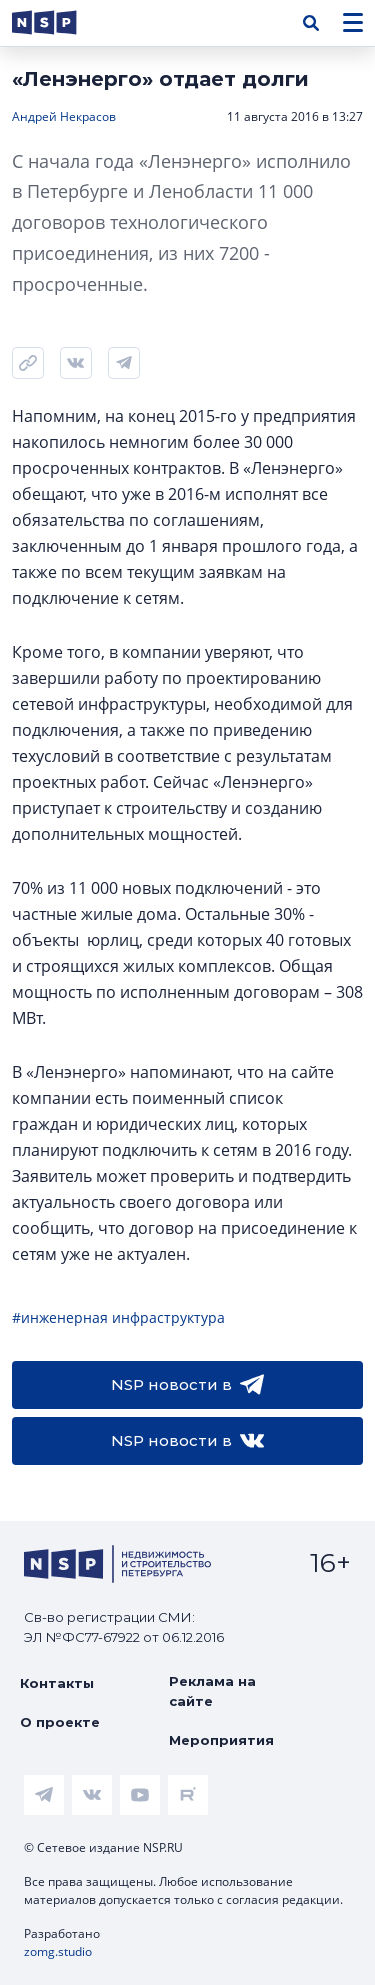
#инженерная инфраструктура (118, 1317)
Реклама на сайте (212, 1691)
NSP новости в (187, 1385)
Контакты (57, 1683)
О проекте (60, 1722)
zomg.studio (58, 1951)
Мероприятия (221, 1740)
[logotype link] (61, 22)
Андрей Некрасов (64, 116)
